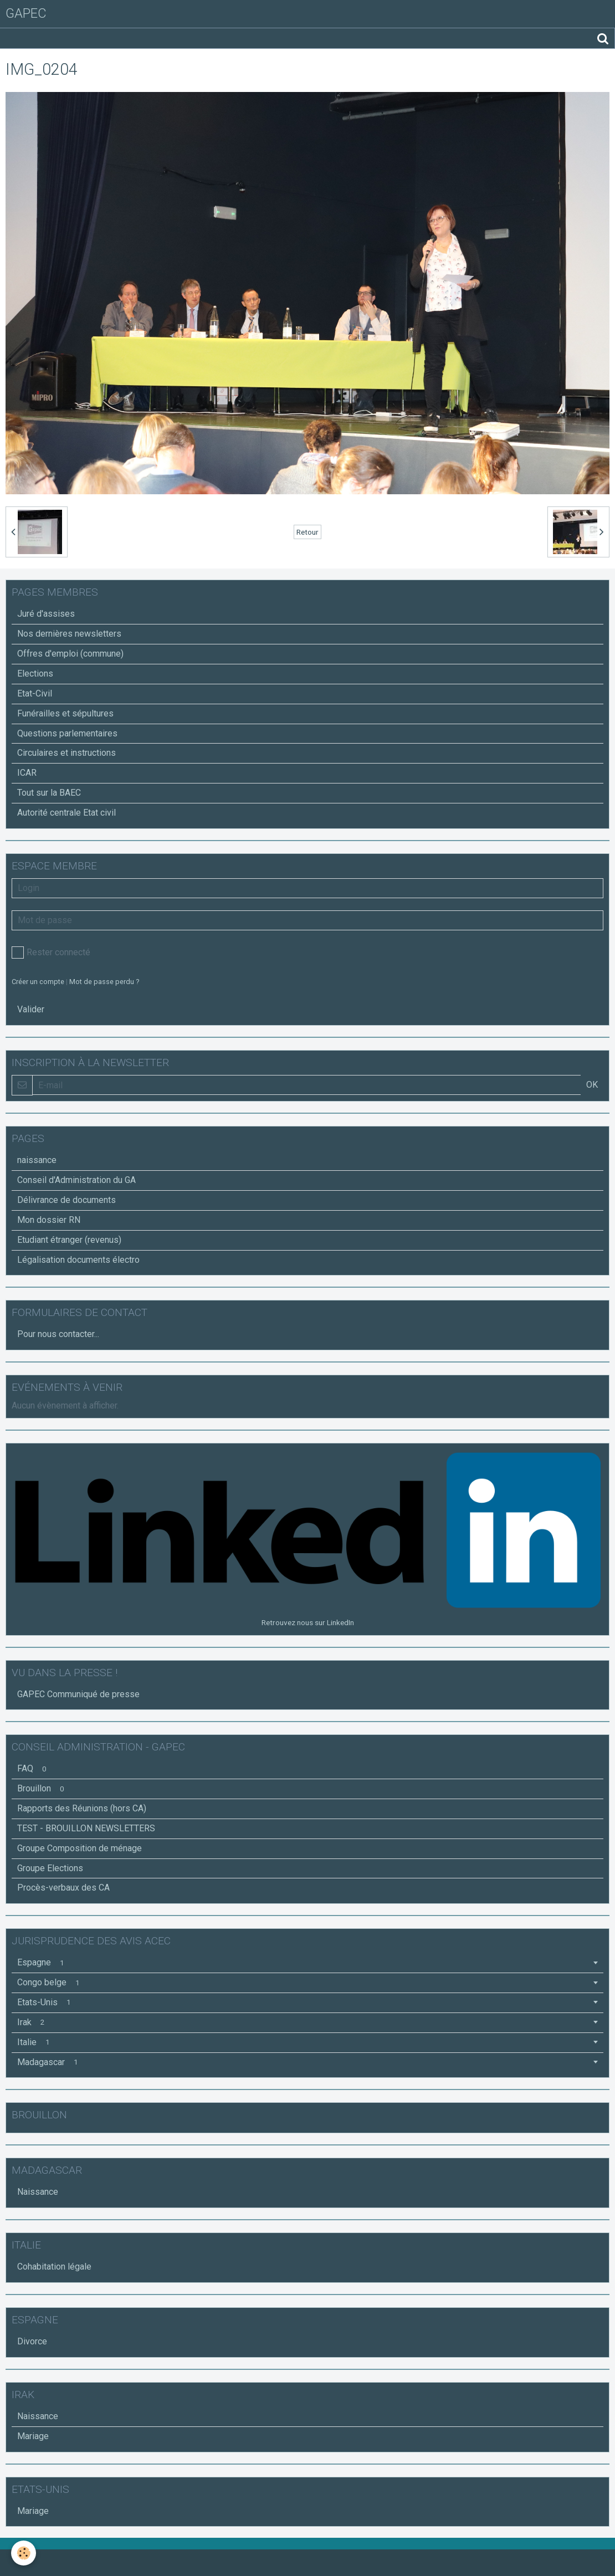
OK (592, 1084)
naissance (37, 1160)
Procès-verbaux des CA (63, 1887)
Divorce (32, 2341)
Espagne (42, 1962)
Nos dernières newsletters (69, 633)
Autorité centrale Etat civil (66, 812)
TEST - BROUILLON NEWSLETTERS (86, 1828)
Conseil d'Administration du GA (76, 1180)
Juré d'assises (46, 613)
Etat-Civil (34, 693)
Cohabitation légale (54, 2266)
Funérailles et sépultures (65, 713)
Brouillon (42, 1788)
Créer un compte (38, 981)
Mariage (33, 2436)
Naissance (37, 2191)
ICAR (27, 772)
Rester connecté (51, 952)
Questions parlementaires (67, 733)
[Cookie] (23, 2553)
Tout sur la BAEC (49, 792)
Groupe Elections (50, 1868)
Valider (30, 1009)
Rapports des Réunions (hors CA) (81, 1808)
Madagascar (49, 2062)
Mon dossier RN (48, 1220)
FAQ (33, 1768)
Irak (32, 2022)
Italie (35, 2042)
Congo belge (50, 1982)
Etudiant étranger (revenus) (69, 1240)
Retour (307, 532)
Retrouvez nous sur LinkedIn (308, 1622)
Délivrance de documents (66, 1200)
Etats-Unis (45, 2002)
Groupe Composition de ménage (79, 1848)
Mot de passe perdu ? (104, 981)
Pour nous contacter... (58, 1334)
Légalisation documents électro (78, 1259)
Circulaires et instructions (66, 752)
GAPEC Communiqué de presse (78, 1694)
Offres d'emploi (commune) (70, 653)
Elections (35, 673)
